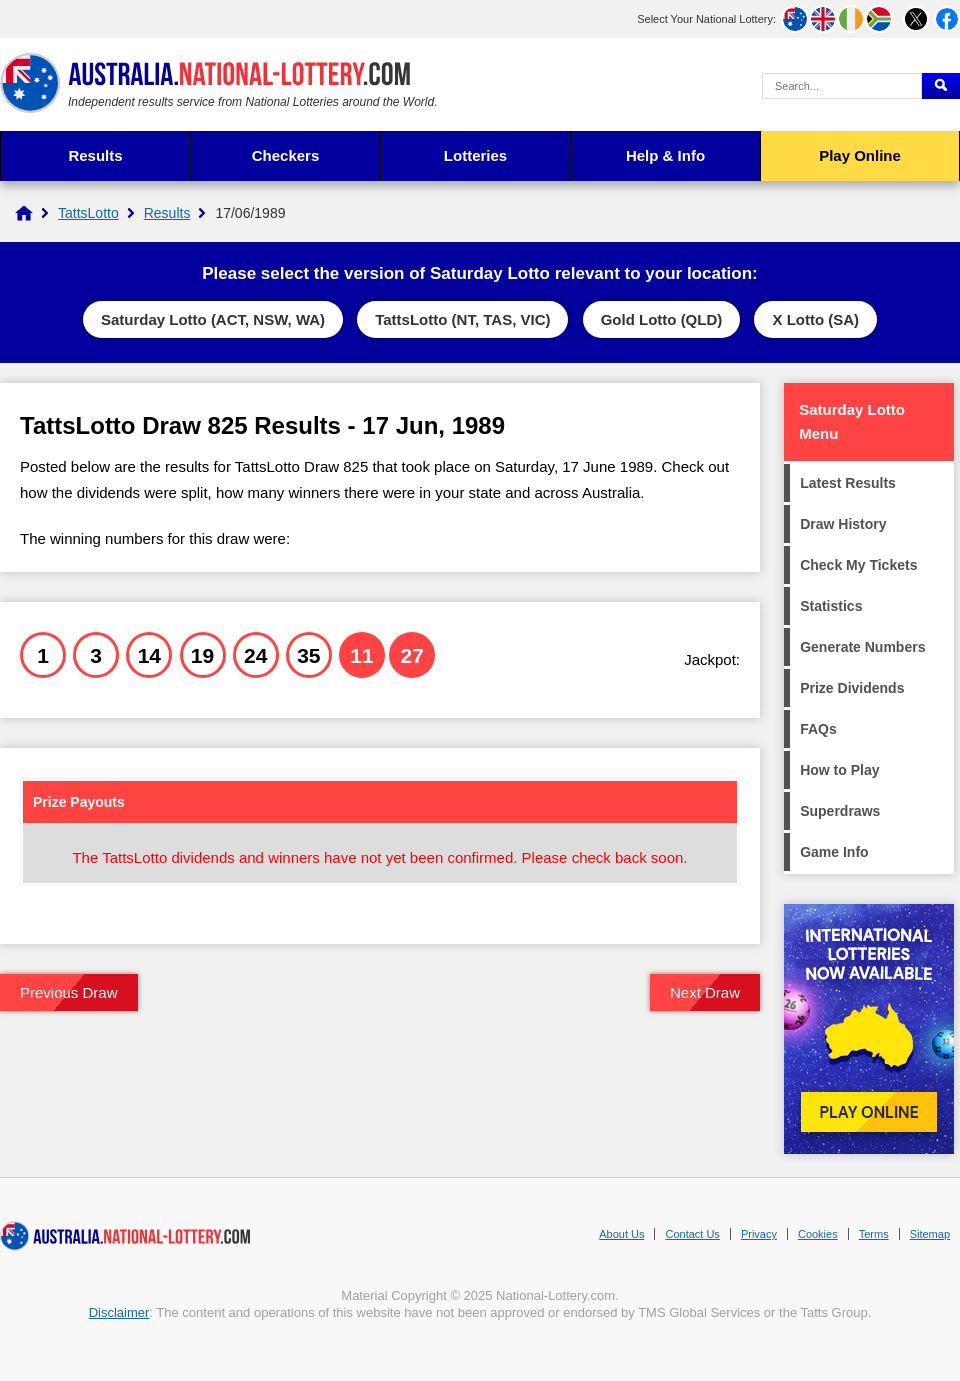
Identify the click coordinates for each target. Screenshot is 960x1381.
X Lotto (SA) (815, 319)
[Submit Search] (941, 86)
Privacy (759, 1234)
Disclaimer (119, 1312)
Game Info (834, 852)
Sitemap (930, 1234)
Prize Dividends (852, 688)
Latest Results (848, 483)
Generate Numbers (862, 647)
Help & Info (665, 155)
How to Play (839, 770)
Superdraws (840, 811)
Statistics (831, 606)
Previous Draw (69, 992)
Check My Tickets (858, 565)
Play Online (860, 155)
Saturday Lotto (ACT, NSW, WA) (213, 319)
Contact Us (692, 1234)
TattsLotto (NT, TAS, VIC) (462, 319)
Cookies (818, 1234)
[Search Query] (842, 86)
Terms (874, 1234)
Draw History (843, 524)
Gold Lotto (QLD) (662, 319)
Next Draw (705, 992)
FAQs (818, 729)
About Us (621, 1234)
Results (95, 155)
